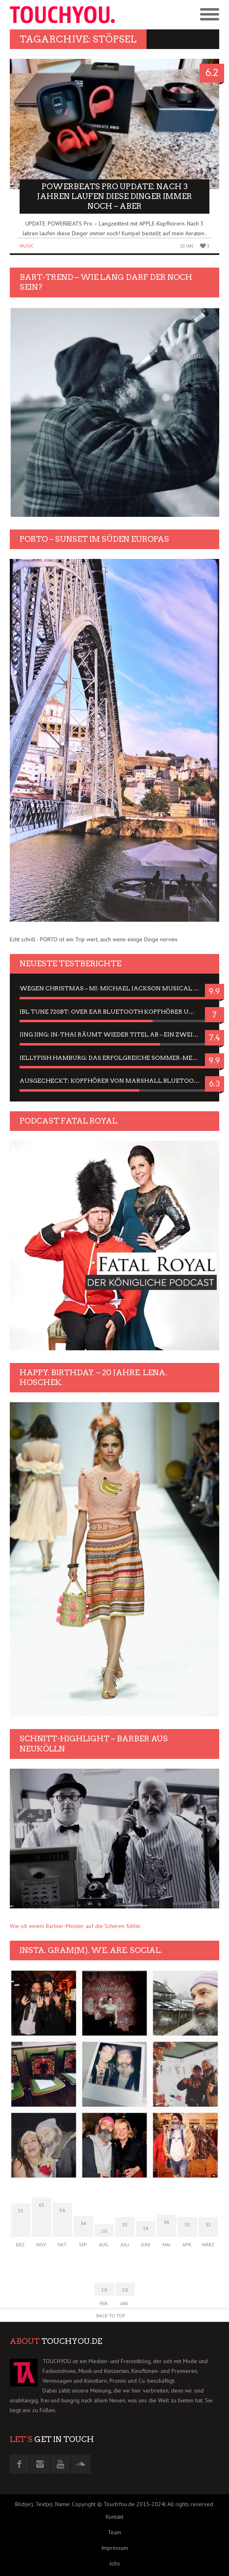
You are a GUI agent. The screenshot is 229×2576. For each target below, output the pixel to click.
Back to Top (110, 2315)
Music (26, 246)
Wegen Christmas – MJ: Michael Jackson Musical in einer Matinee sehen (114, 988)
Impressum (114, 2547)
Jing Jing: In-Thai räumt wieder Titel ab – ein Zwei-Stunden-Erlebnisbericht (114, 1034)
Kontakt (114, 2516)
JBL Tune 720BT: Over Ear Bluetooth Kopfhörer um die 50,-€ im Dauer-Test (114, 1011)
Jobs (114, 2563)
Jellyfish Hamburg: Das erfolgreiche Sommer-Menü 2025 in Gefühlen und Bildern (114, 1058)
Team (114, 2532)
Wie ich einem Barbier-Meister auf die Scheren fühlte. (76, 1926)
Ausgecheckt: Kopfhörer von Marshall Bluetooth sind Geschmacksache (114, 1080)
